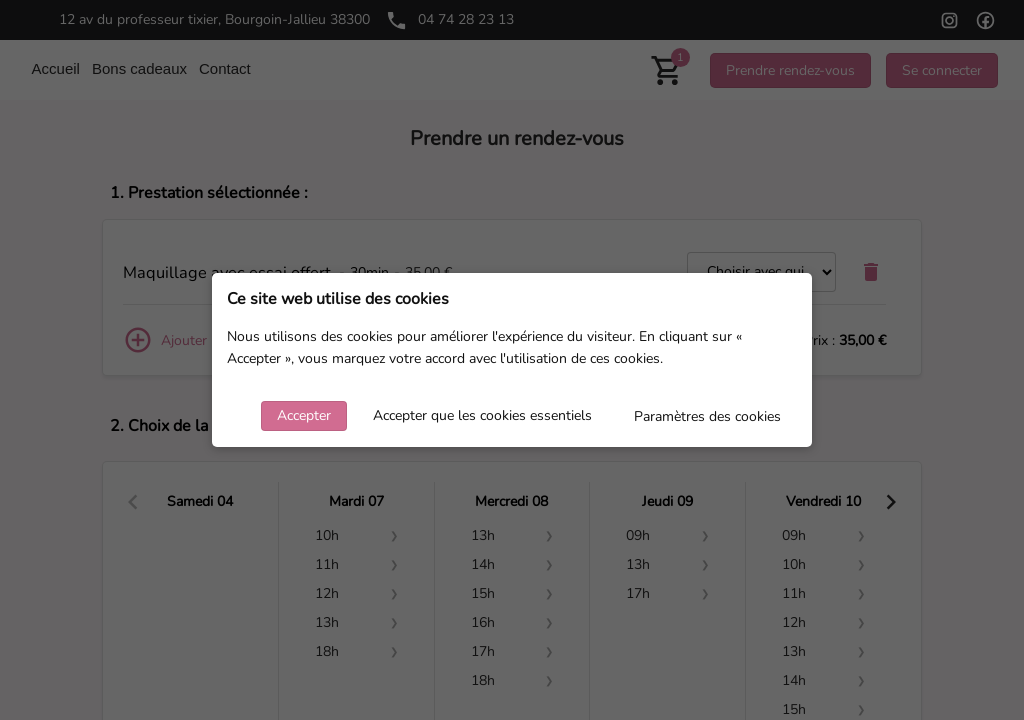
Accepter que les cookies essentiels (482, 415)
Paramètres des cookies (707, 416)
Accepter (304, 415)
